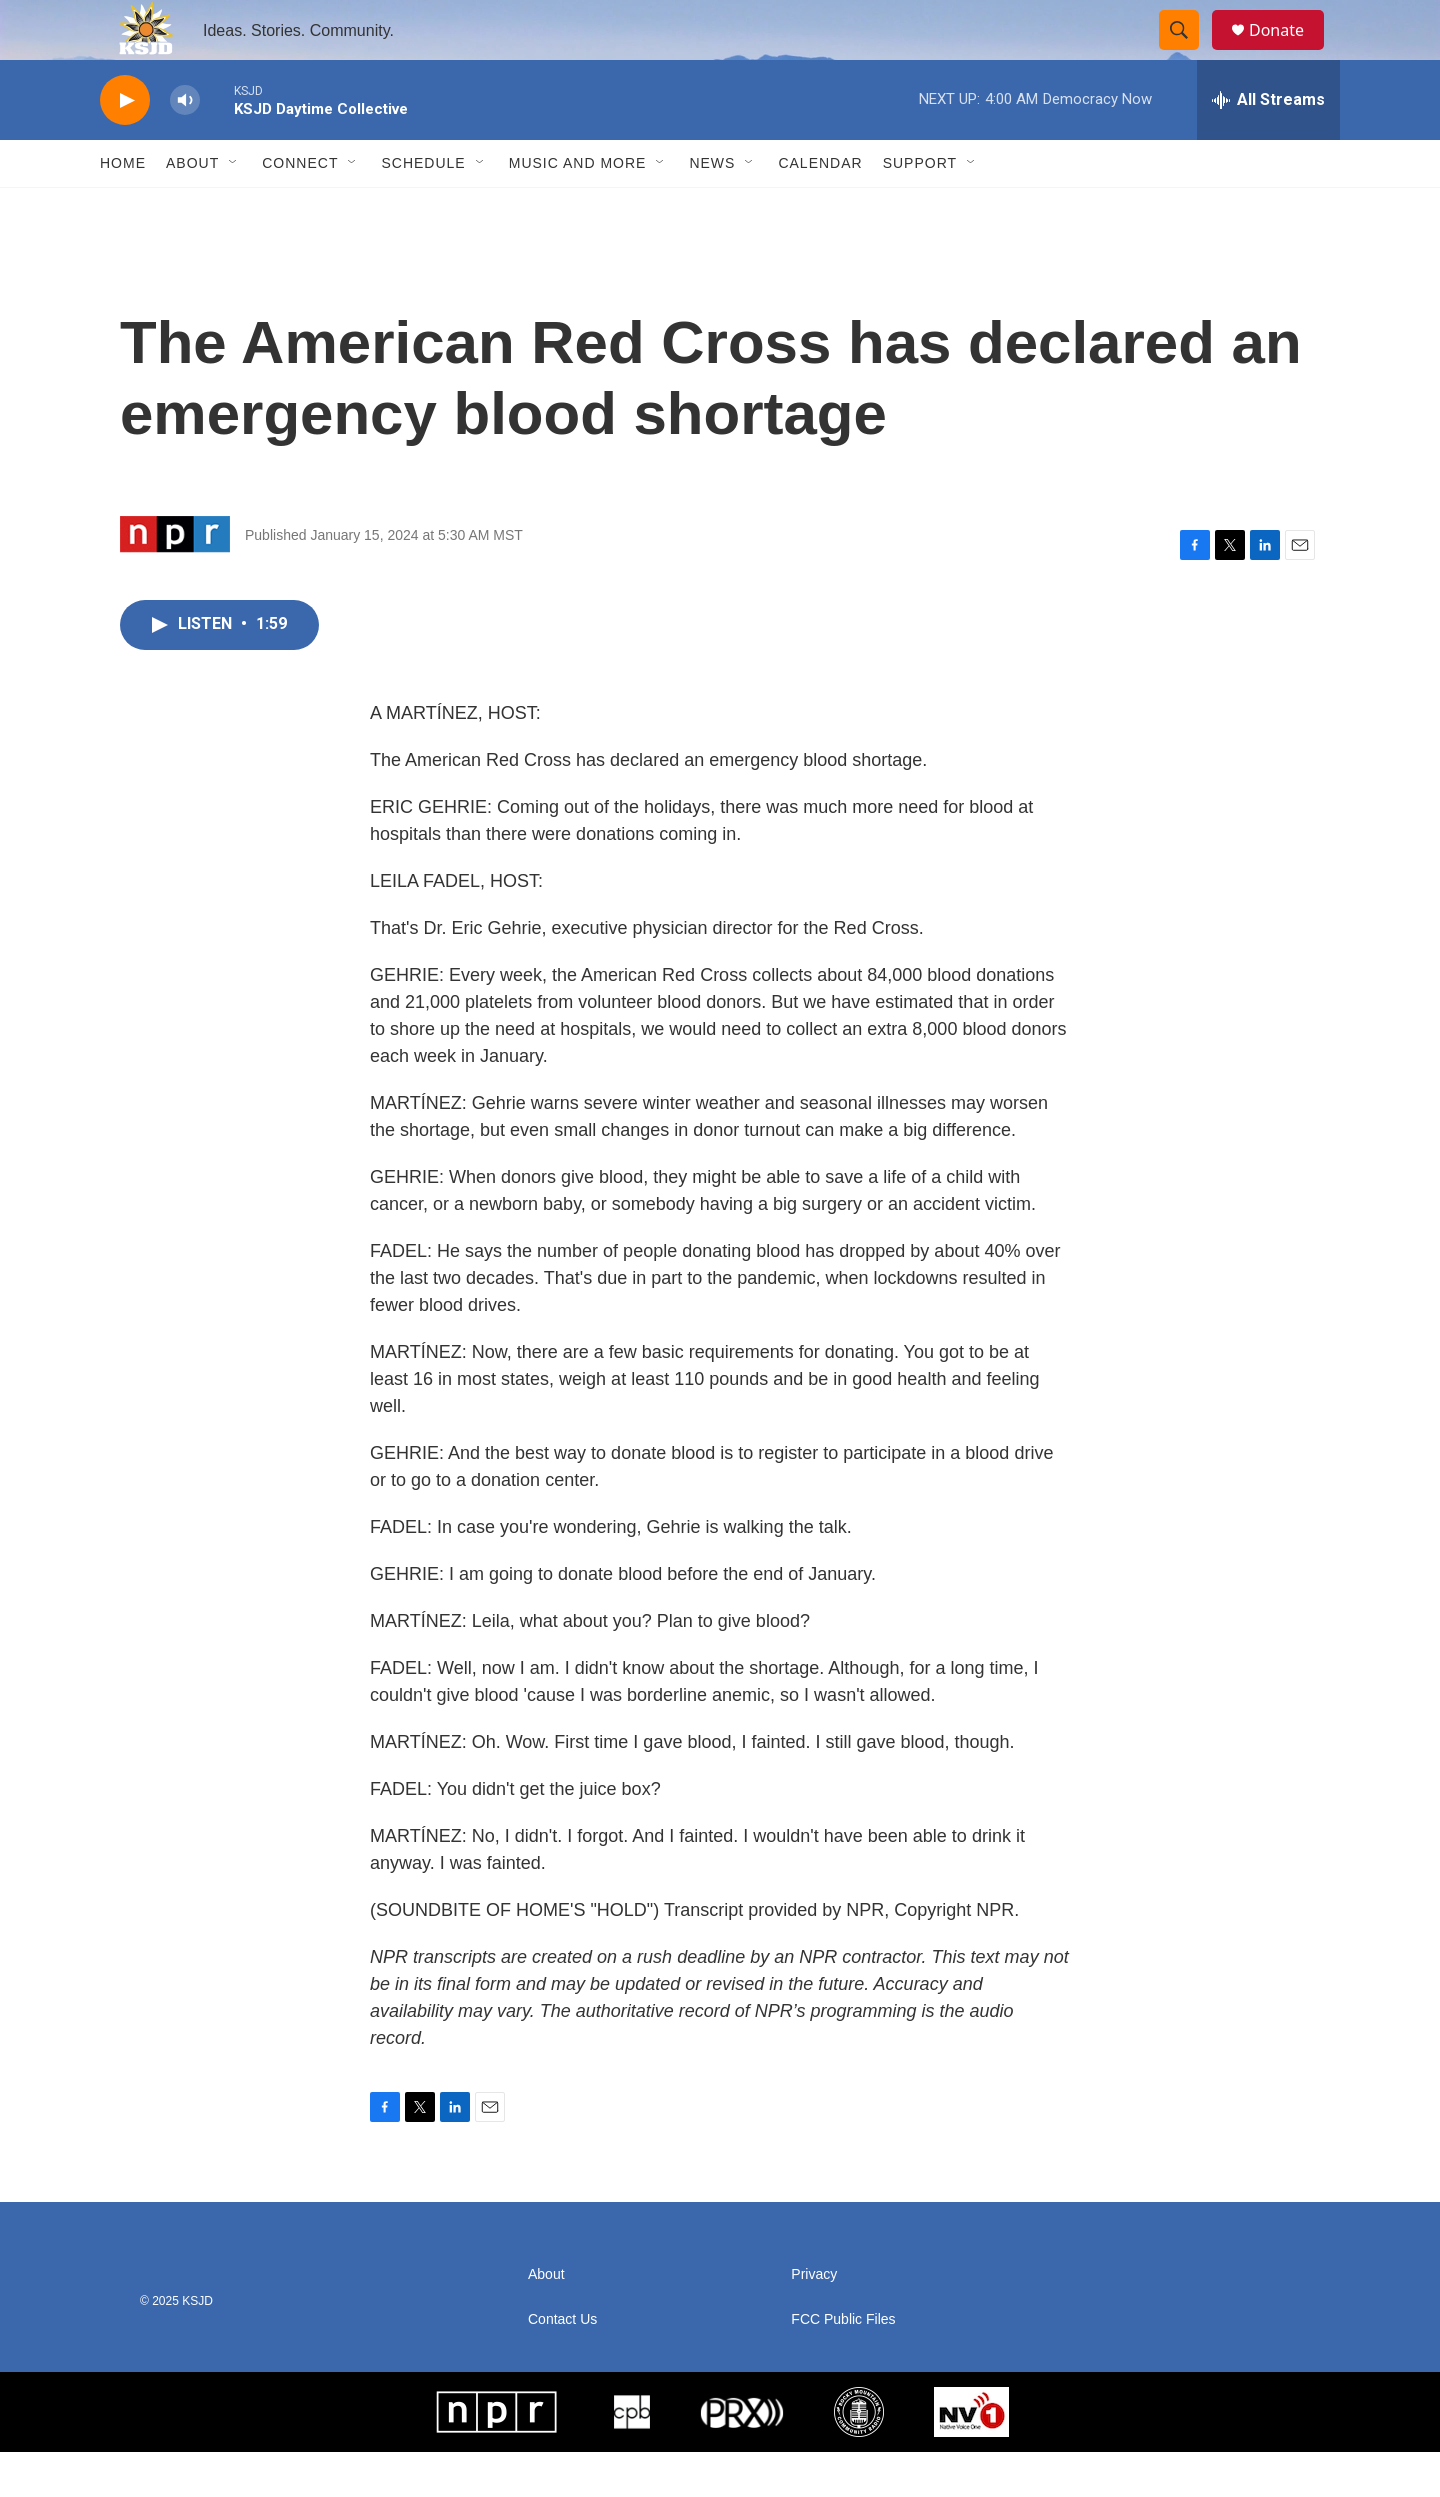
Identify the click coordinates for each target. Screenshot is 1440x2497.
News (712, 208)
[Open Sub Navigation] (234, 208)
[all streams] (1268, 145)
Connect (300, 208)
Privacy (814, 2319)
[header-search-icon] (1188, 53)
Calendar (820, 208)
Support (920, 208)
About (192, 208)
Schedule (423, 208)
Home (123, 208)
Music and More (578, 208)
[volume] (185, 145)
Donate (1289, 52)
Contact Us (562, 2364)
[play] (125, 145)
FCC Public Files (843, 2364)
